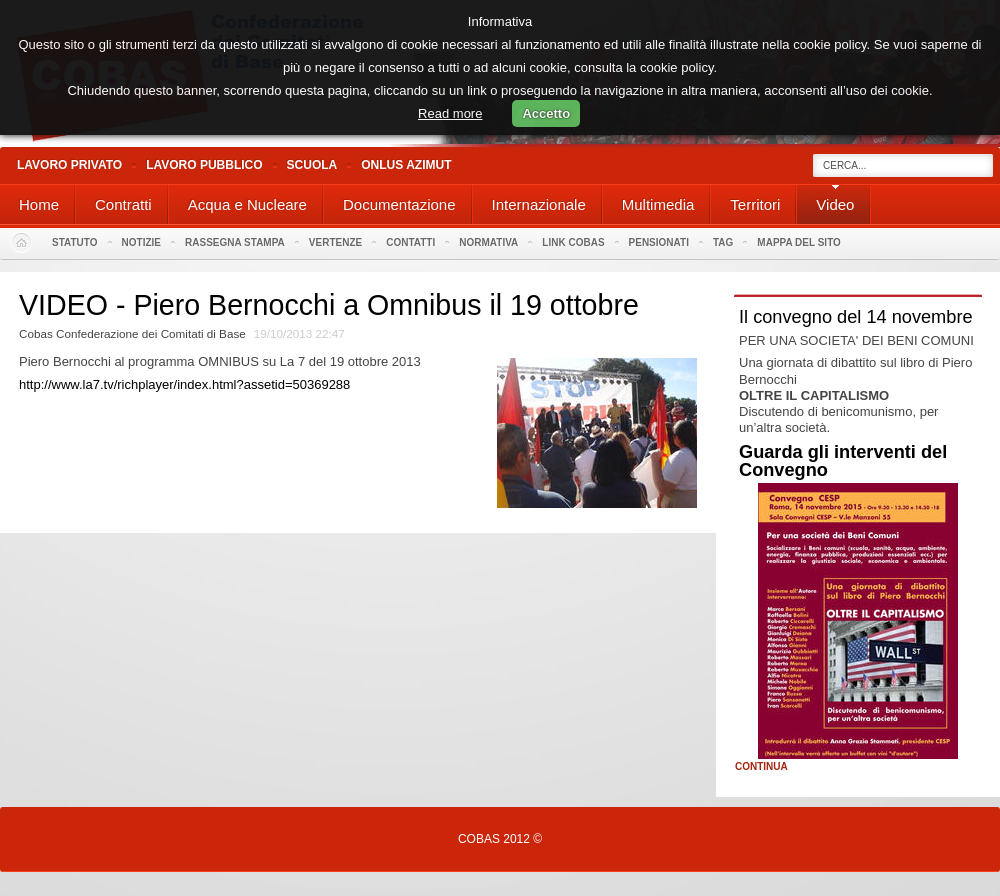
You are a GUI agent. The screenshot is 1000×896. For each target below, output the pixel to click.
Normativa (488, 242)
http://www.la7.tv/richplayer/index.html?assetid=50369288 (184, 384)
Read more (450, 113)
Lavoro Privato (69, 165)
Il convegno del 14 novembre (856, 317)
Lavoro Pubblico (204, 165)
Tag (723, 242)
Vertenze (335, 242)
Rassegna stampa (235, 242)
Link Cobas (573, 242)
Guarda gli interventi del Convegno (843, 461)
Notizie (141, 242)
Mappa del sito (799, 242)
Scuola (312, 165)
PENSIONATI (659, 242)
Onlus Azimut (406, 165)
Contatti (410, 242)
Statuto (75, 242)
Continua (761, 767)
